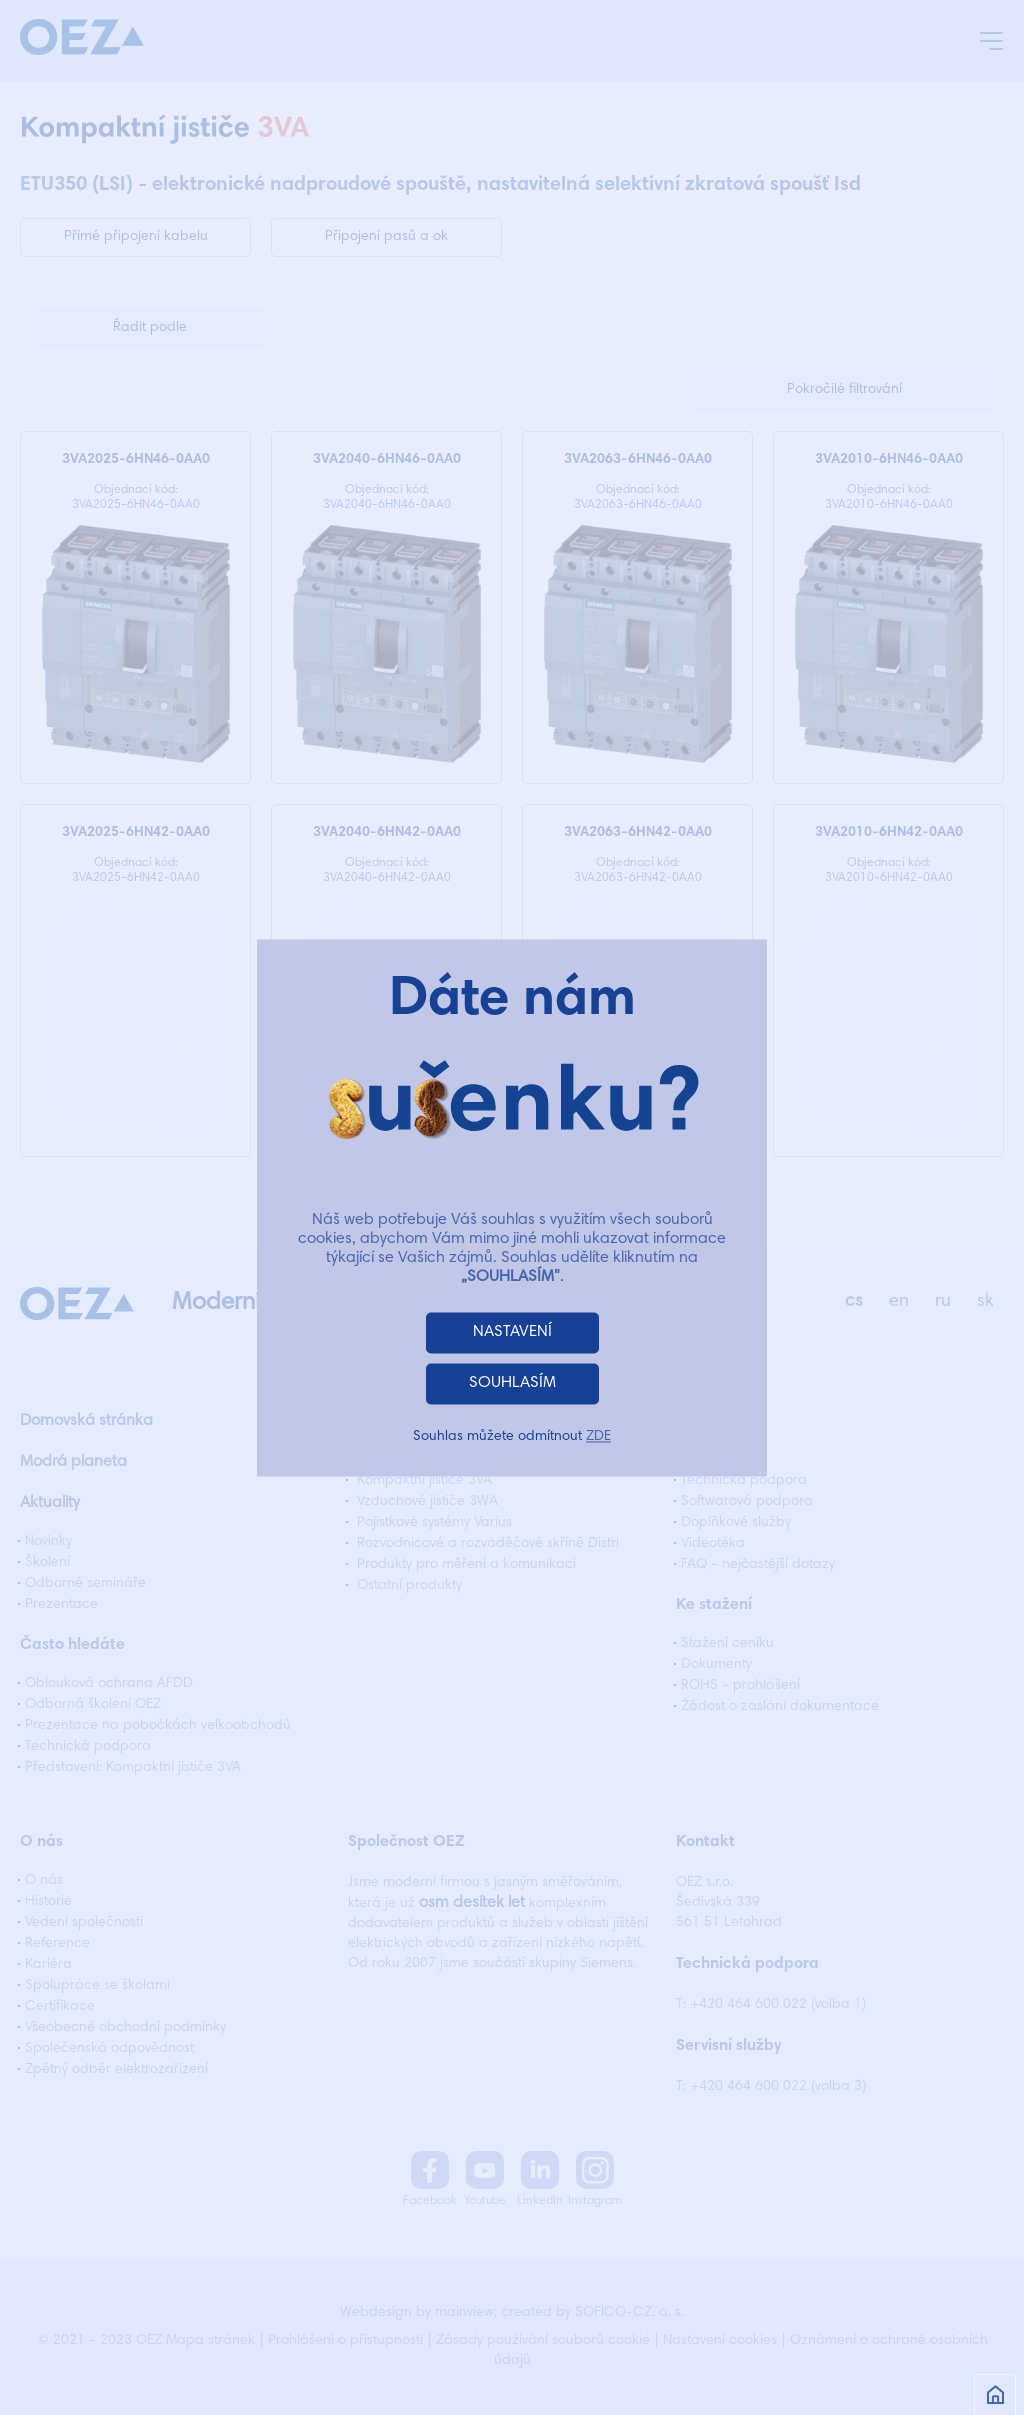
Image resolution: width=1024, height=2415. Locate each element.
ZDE (598, 1437)
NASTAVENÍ (512, 1332)
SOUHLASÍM (512, 1383)
